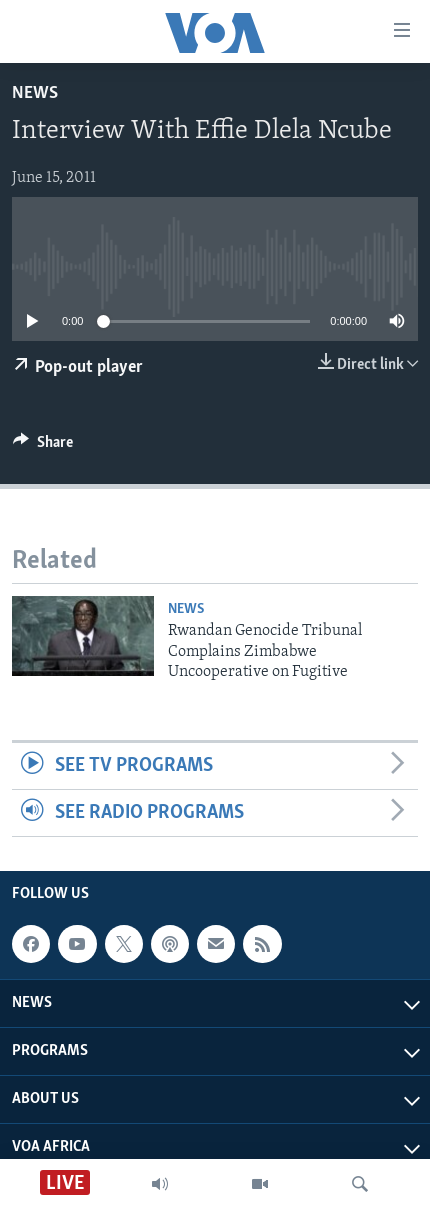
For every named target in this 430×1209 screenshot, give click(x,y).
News (35, 93)
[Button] (43, 447)
